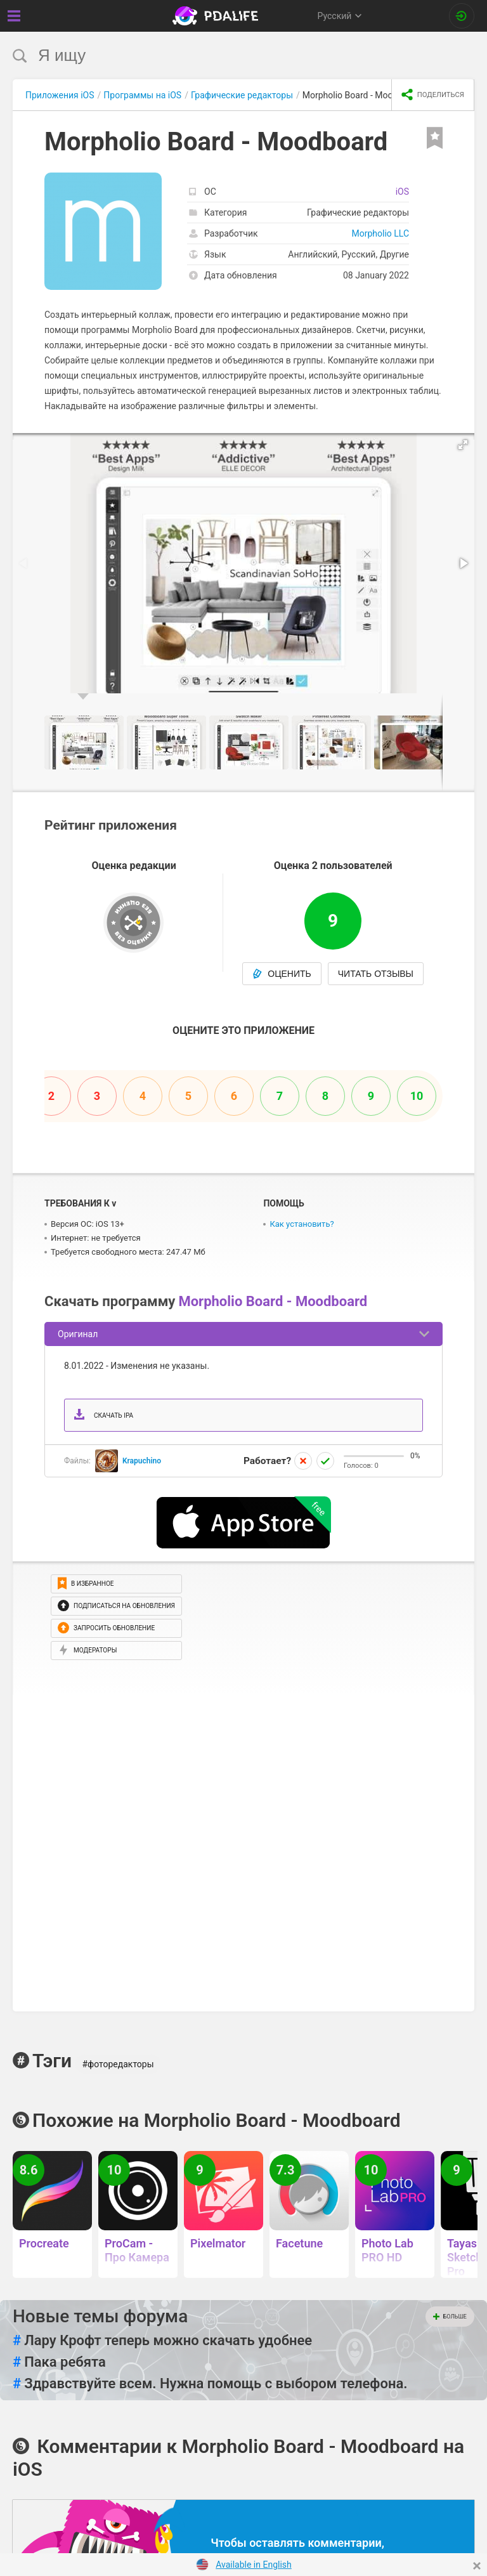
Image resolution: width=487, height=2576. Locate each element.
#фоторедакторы (117, 2064)
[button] (463, 445)
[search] (220, 55)
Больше (450, 2316)
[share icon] (432, 95)
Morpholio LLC (380, 233)
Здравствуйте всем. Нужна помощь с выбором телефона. (210, 2383)
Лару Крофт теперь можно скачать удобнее (162, 2340)
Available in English (254, 2565)
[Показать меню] (14, 16)
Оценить (281, 974)
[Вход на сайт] (461, 16)
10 (417, 1095)
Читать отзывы (375, 974)
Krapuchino (141, 1460)
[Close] (476, 2565)
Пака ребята (59, 2362)
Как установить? (301, 1224)
